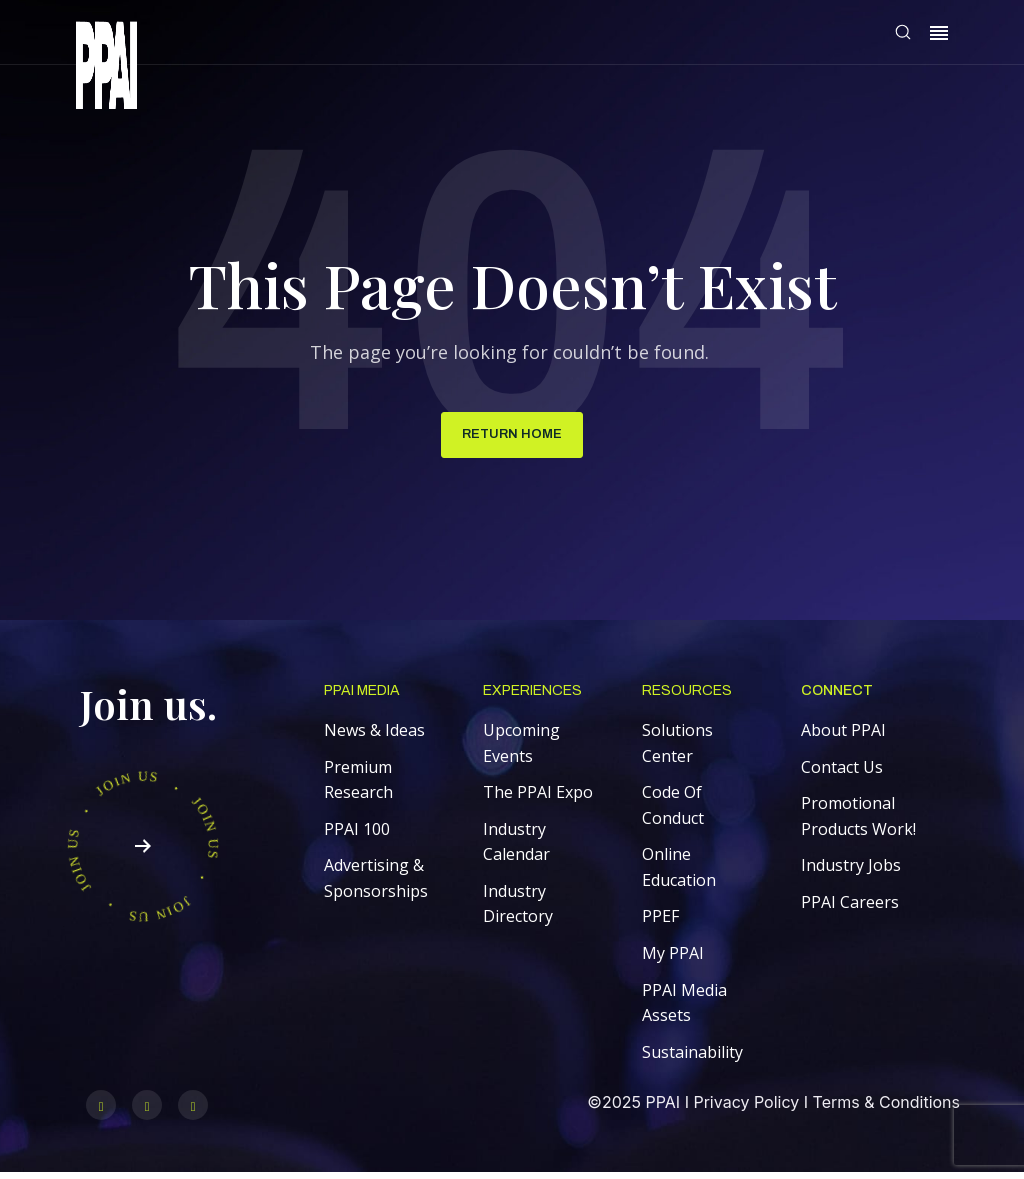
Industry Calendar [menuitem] (516, 847)
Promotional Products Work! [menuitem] (858, 821)
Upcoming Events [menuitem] (521, 748)
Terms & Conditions (886, 1107)
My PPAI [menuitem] (673, 958)
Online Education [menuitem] (679, 872)
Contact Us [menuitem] (842, 772)
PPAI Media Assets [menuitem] (684, 1008)
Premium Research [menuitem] (358, 785)
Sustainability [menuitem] (692, 1057)
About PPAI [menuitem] (843, 735)
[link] (106, 68)
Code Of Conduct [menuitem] (673, 810)
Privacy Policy (746, 1107)
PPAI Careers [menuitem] (850, 907)
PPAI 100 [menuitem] (357, 834)
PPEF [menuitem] (660, 922)
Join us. (148, 708)
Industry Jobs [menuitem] (851, 870)
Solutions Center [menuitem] (677, 748)
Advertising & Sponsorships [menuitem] (376, 883)
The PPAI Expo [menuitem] (538, 797)
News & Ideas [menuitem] (374, 735)
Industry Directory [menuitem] (518, 909)
